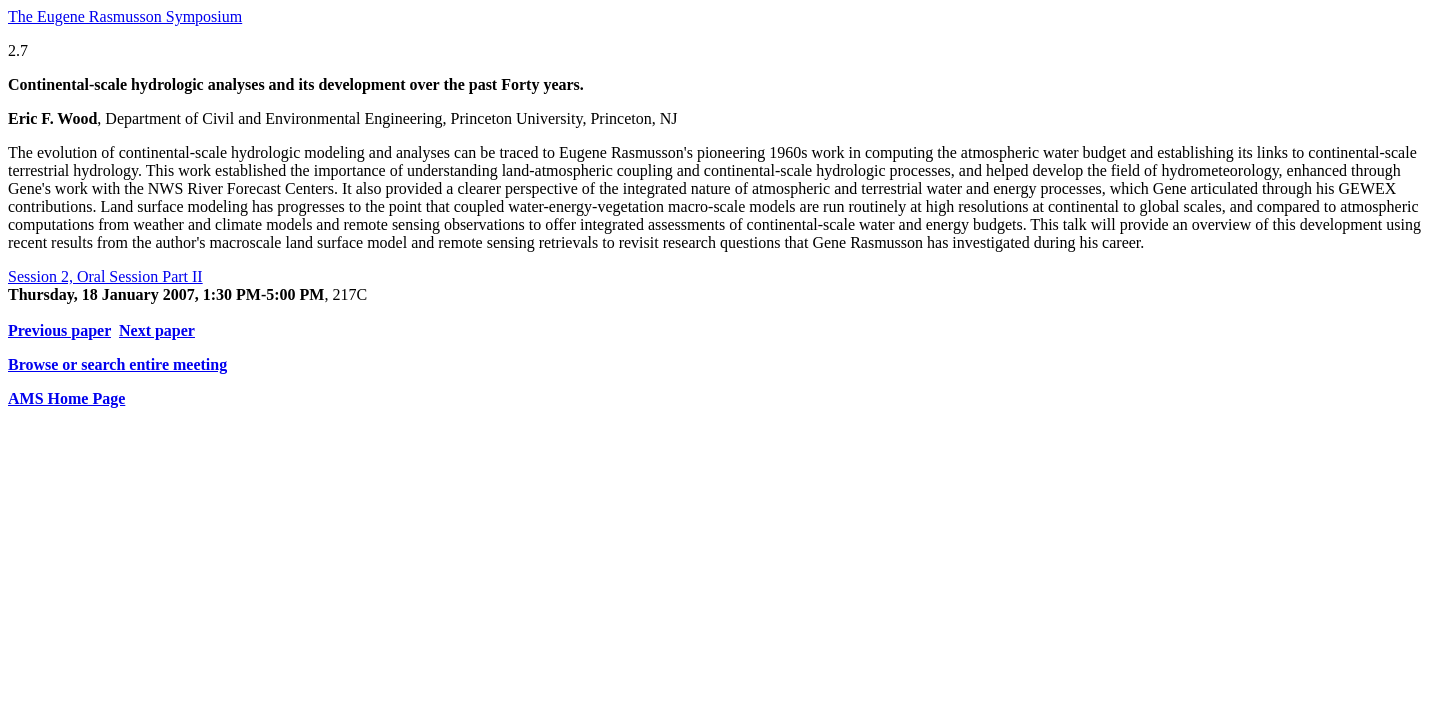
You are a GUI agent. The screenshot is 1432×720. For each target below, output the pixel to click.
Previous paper (59, 330)
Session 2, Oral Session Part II (105, 276)
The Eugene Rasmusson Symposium (125, 16)
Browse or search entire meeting (117, 364)
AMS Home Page (66, 398)
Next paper (157, 330)
